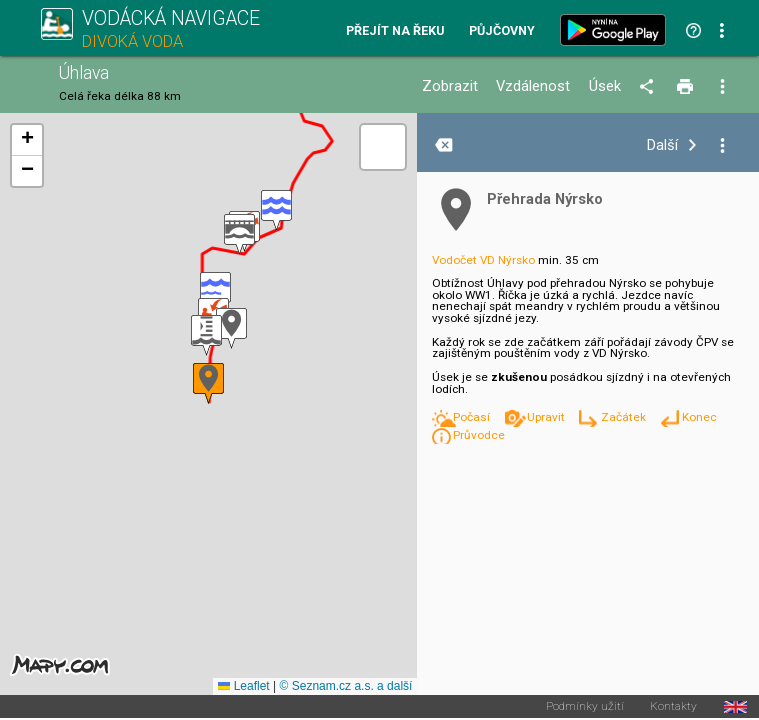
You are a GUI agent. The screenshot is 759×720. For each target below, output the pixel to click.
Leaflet (243, 686)
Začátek (625, 417)
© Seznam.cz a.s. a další (346, 686)
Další (662, 145)
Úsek (605, 86)
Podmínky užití (585, 707)
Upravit (547, 417)
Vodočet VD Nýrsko (483, 260)
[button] (206, 335)
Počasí (473, 417)
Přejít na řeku (395, 31)
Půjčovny (502, 31)
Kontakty (673, 707)
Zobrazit (450, 86)
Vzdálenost (533, 86)
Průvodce (479, 435)
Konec (699, 417)
